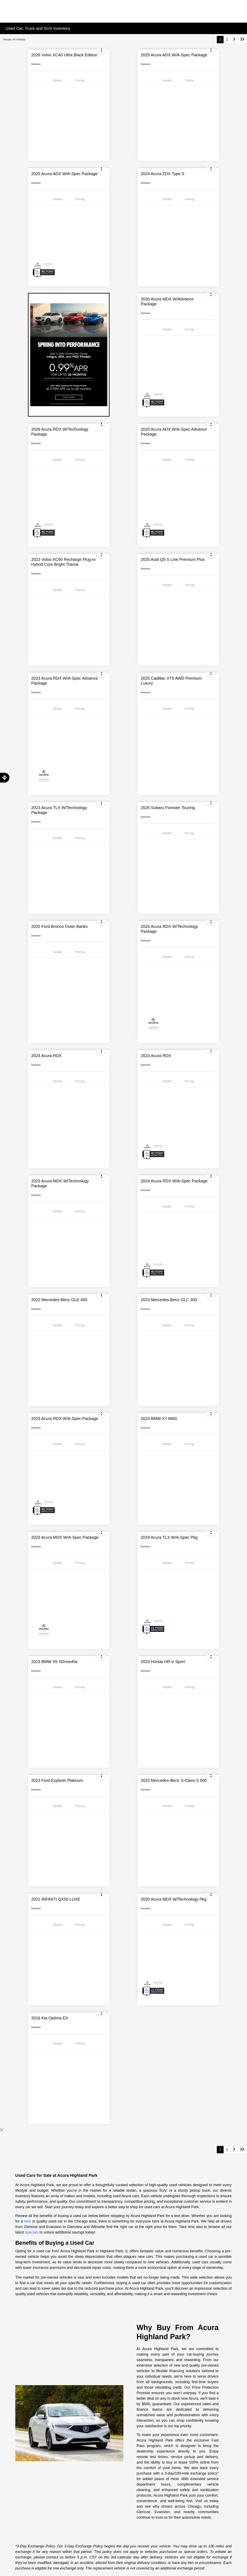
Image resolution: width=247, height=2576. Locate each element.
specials (31, 2232)
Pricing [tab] (80, 80)
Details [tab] (57, 80)
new (27, 2221)
